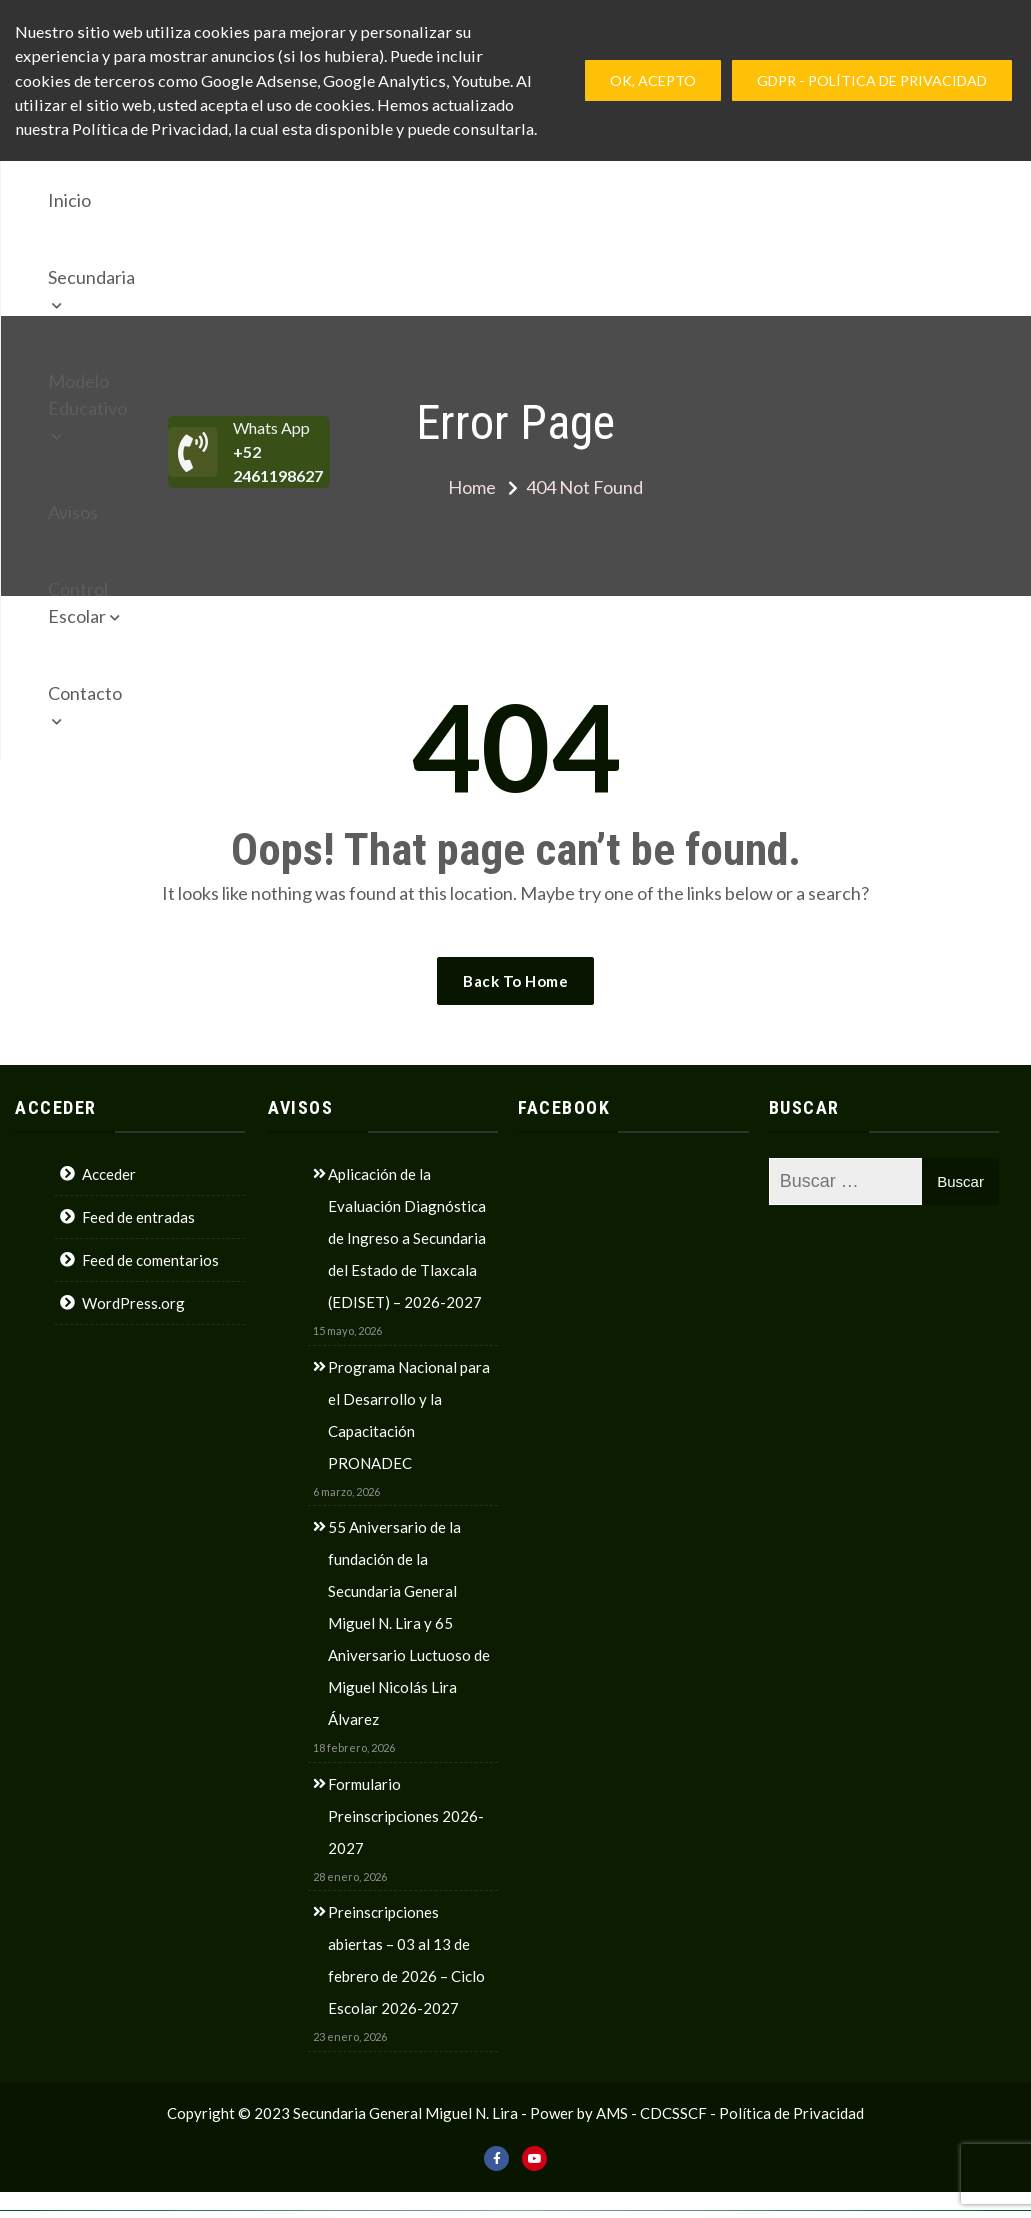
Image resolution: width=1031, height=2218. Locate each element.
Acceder (109, 1174)
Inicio (159, 200)
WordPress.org (133, 1303)
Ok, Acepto (653, 80)
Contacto (175, 277)
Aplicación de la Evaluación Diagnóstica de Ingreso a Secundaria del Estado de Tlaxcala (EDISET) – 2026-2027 (407, 1238)
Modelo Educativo (413, 200)
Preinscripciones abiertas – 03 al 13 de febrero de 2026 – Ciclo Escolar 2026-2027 (406, 1960)
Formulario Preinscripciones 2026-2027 (406, 1816)
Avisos (554, 200)
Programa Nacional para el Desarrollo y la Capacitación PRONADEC (409, 1415)
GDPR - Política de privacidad (872, 80)
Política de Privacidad (791, 2113)
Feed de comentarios (150, 1260)
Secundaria (254, 200)
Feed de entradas (138, 1217)
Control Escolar (669, 200)
